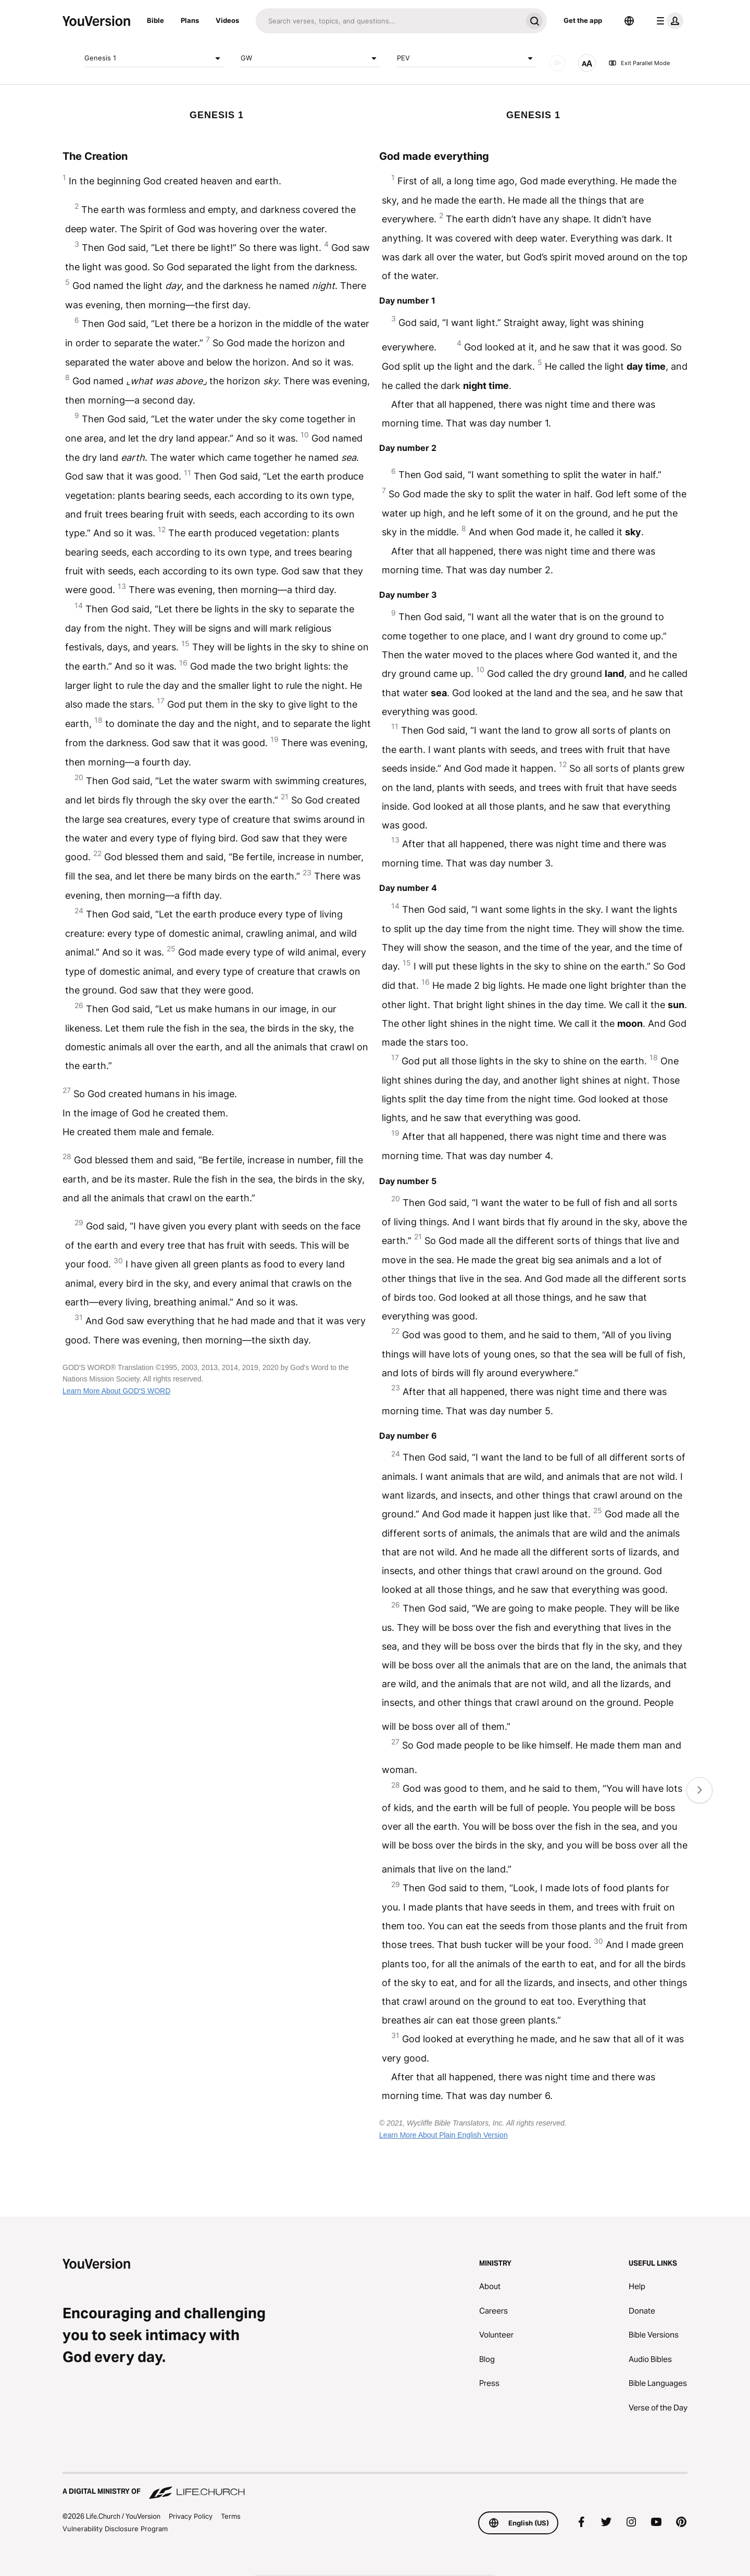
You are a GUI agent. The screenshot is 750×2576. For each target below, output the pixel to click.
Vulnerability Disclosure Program (115, 2528)
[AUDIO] (557, 63)
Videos (227, 20)
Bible (155, 20)
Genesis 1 (154, 58)
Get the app (583, 20)
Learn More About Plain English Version (443, 2135)
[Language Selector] (629, 20)
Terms (231, 2516)
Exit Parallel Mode (639, 63)
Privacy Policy (191, 2516)
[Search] (389, 20)
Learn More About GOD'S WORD (116, 1391)
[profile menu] (668, 20)
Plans (190, 20)
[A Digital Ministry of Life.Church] (375, 2486)
